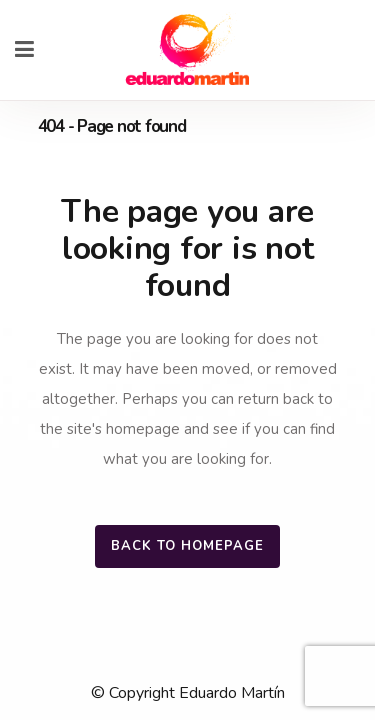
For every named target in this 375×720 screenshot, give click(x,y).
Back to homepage (187, 546)
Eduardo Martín (232, 693)
